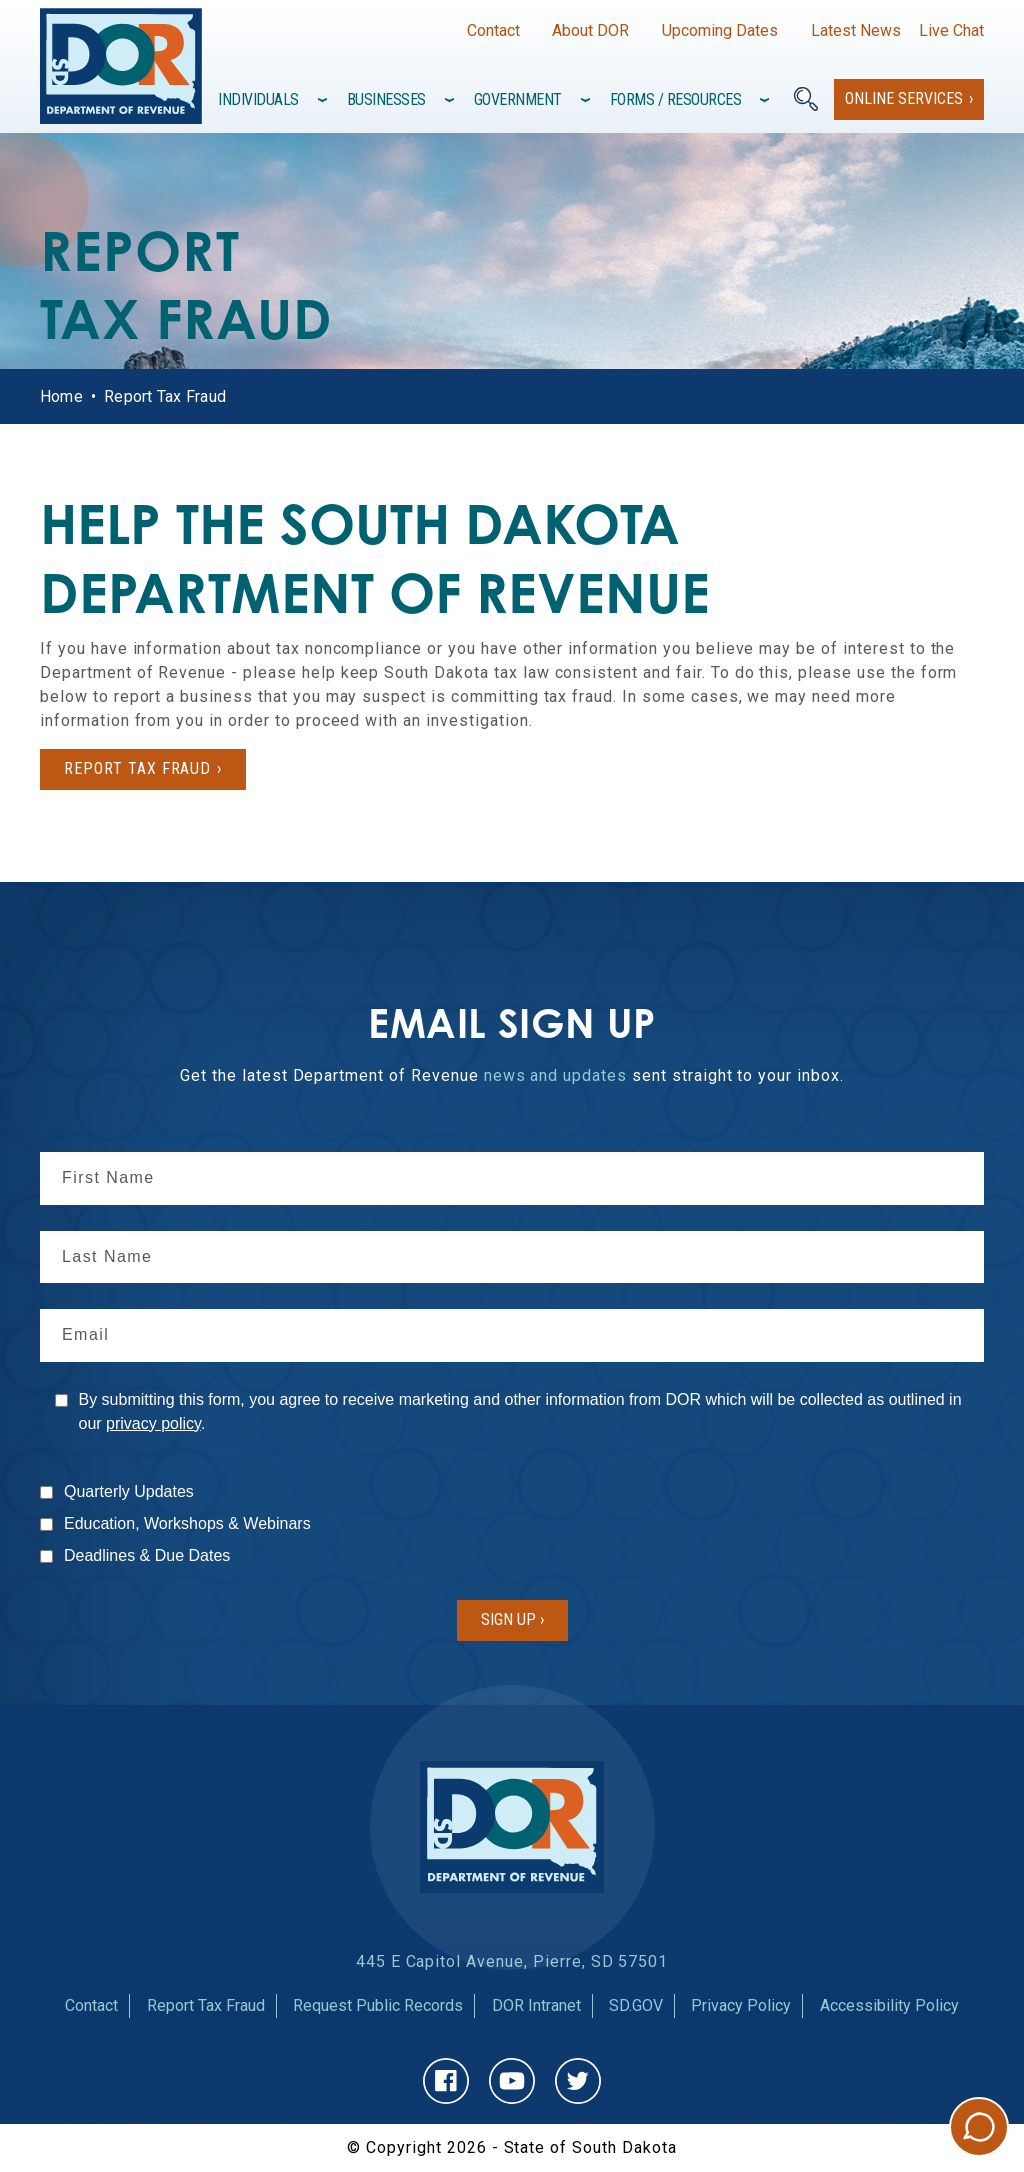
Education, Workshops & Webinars (187, 1523)
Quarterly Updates (129, 1491)
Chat (979, 2127)
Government (518, 99)
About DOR (590, 30)
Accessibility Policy (889, 2005)
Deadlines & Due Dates (147, 1555)
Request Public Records (378, 2005)
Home (61, 396)
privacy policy (153, 1423)
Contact (493, 30)
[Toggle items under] (324, 100)
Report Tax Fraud (206, 2005)
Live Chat (951, 30)
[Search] (806, 99)
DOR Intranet (536, 2005)
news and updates (555, 1075)
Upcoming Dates (720, 30)
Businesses (386, 99)
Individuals (258, 99)
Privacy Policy (741, 2005)
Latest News (856, 30)
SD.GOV (636, 2005)
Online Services (904, 98)
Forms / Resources (676, 99)
